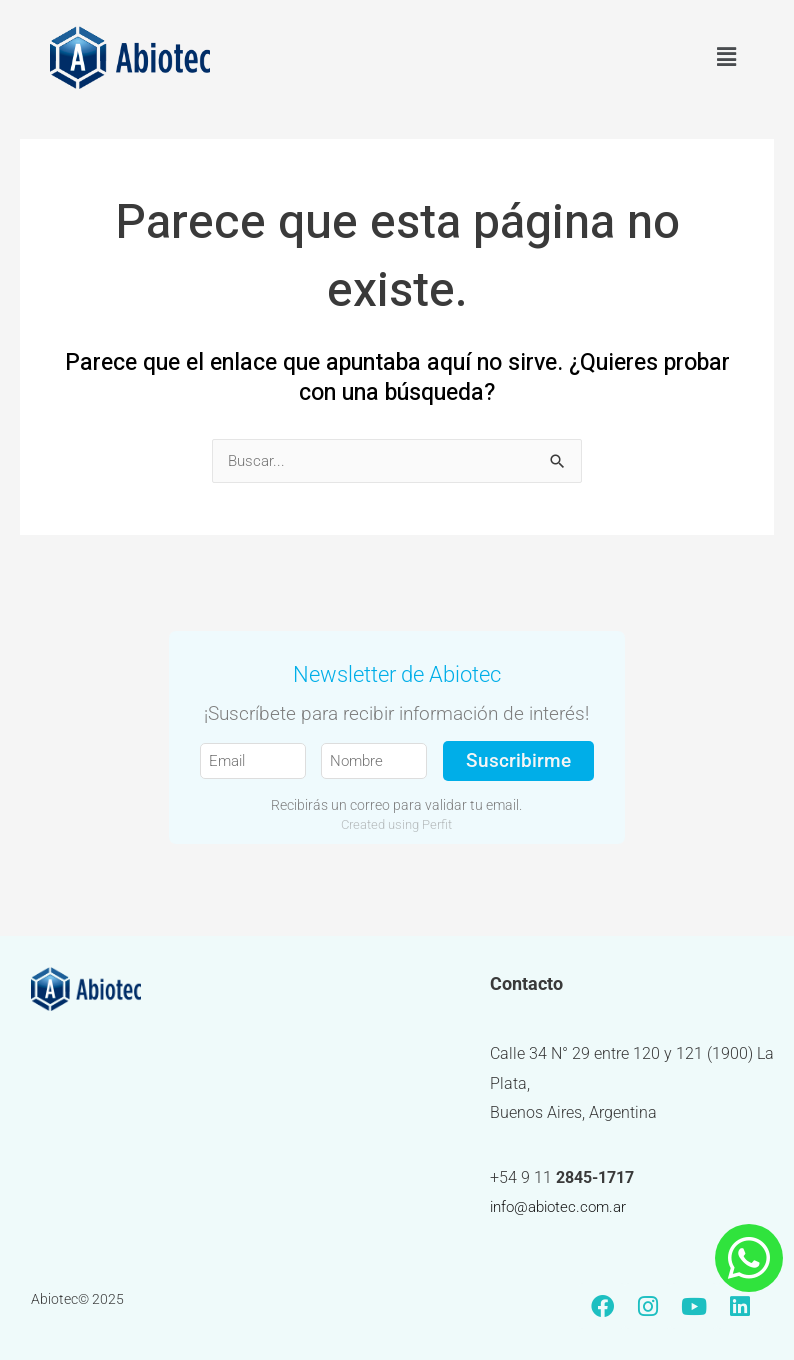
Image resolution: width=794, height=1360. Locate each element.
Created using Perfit (397, 825)
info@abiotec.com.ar (563, 1207)
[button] (727, 57)
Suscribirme (518, 761)
